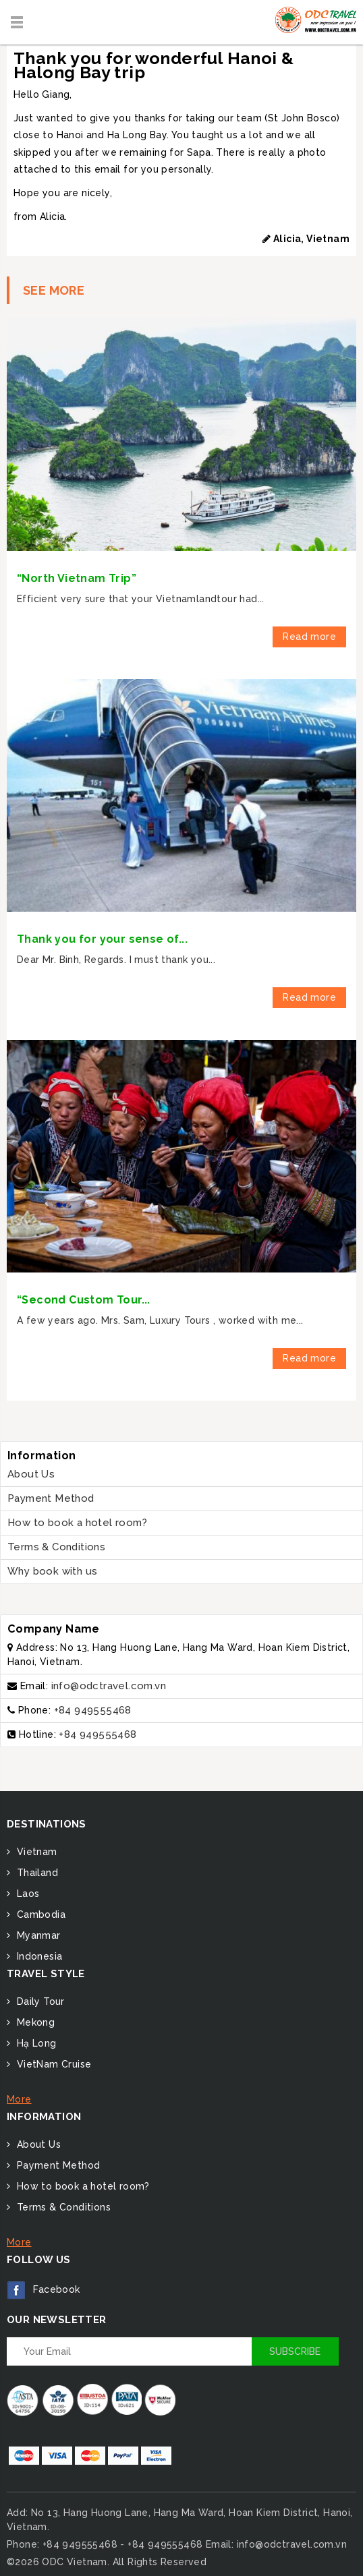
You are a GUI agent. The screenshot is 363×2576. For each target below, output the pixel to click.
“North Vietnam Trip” (76, 578)
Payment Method (50, 1498)
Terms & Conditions (56, 1547)
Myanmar (36, 1935)
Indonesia (37, 1956)
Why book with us (52, 1571)
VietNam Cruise (52, 2064)
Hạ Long (34, 2043)
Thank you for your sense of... (102, 939)
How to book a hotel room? (77, 1523)
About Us (31, 1474)
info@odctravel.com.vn (108, 1686)
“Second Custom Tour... (83, 1299)
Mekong (34, 2022)
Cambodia (39, 1914)
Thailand (35, 1872)
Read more (309, 636)
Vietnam (35, 1851)
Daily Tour (38, 2001)
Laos (26, 1893)
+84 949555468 (93, 1710)
